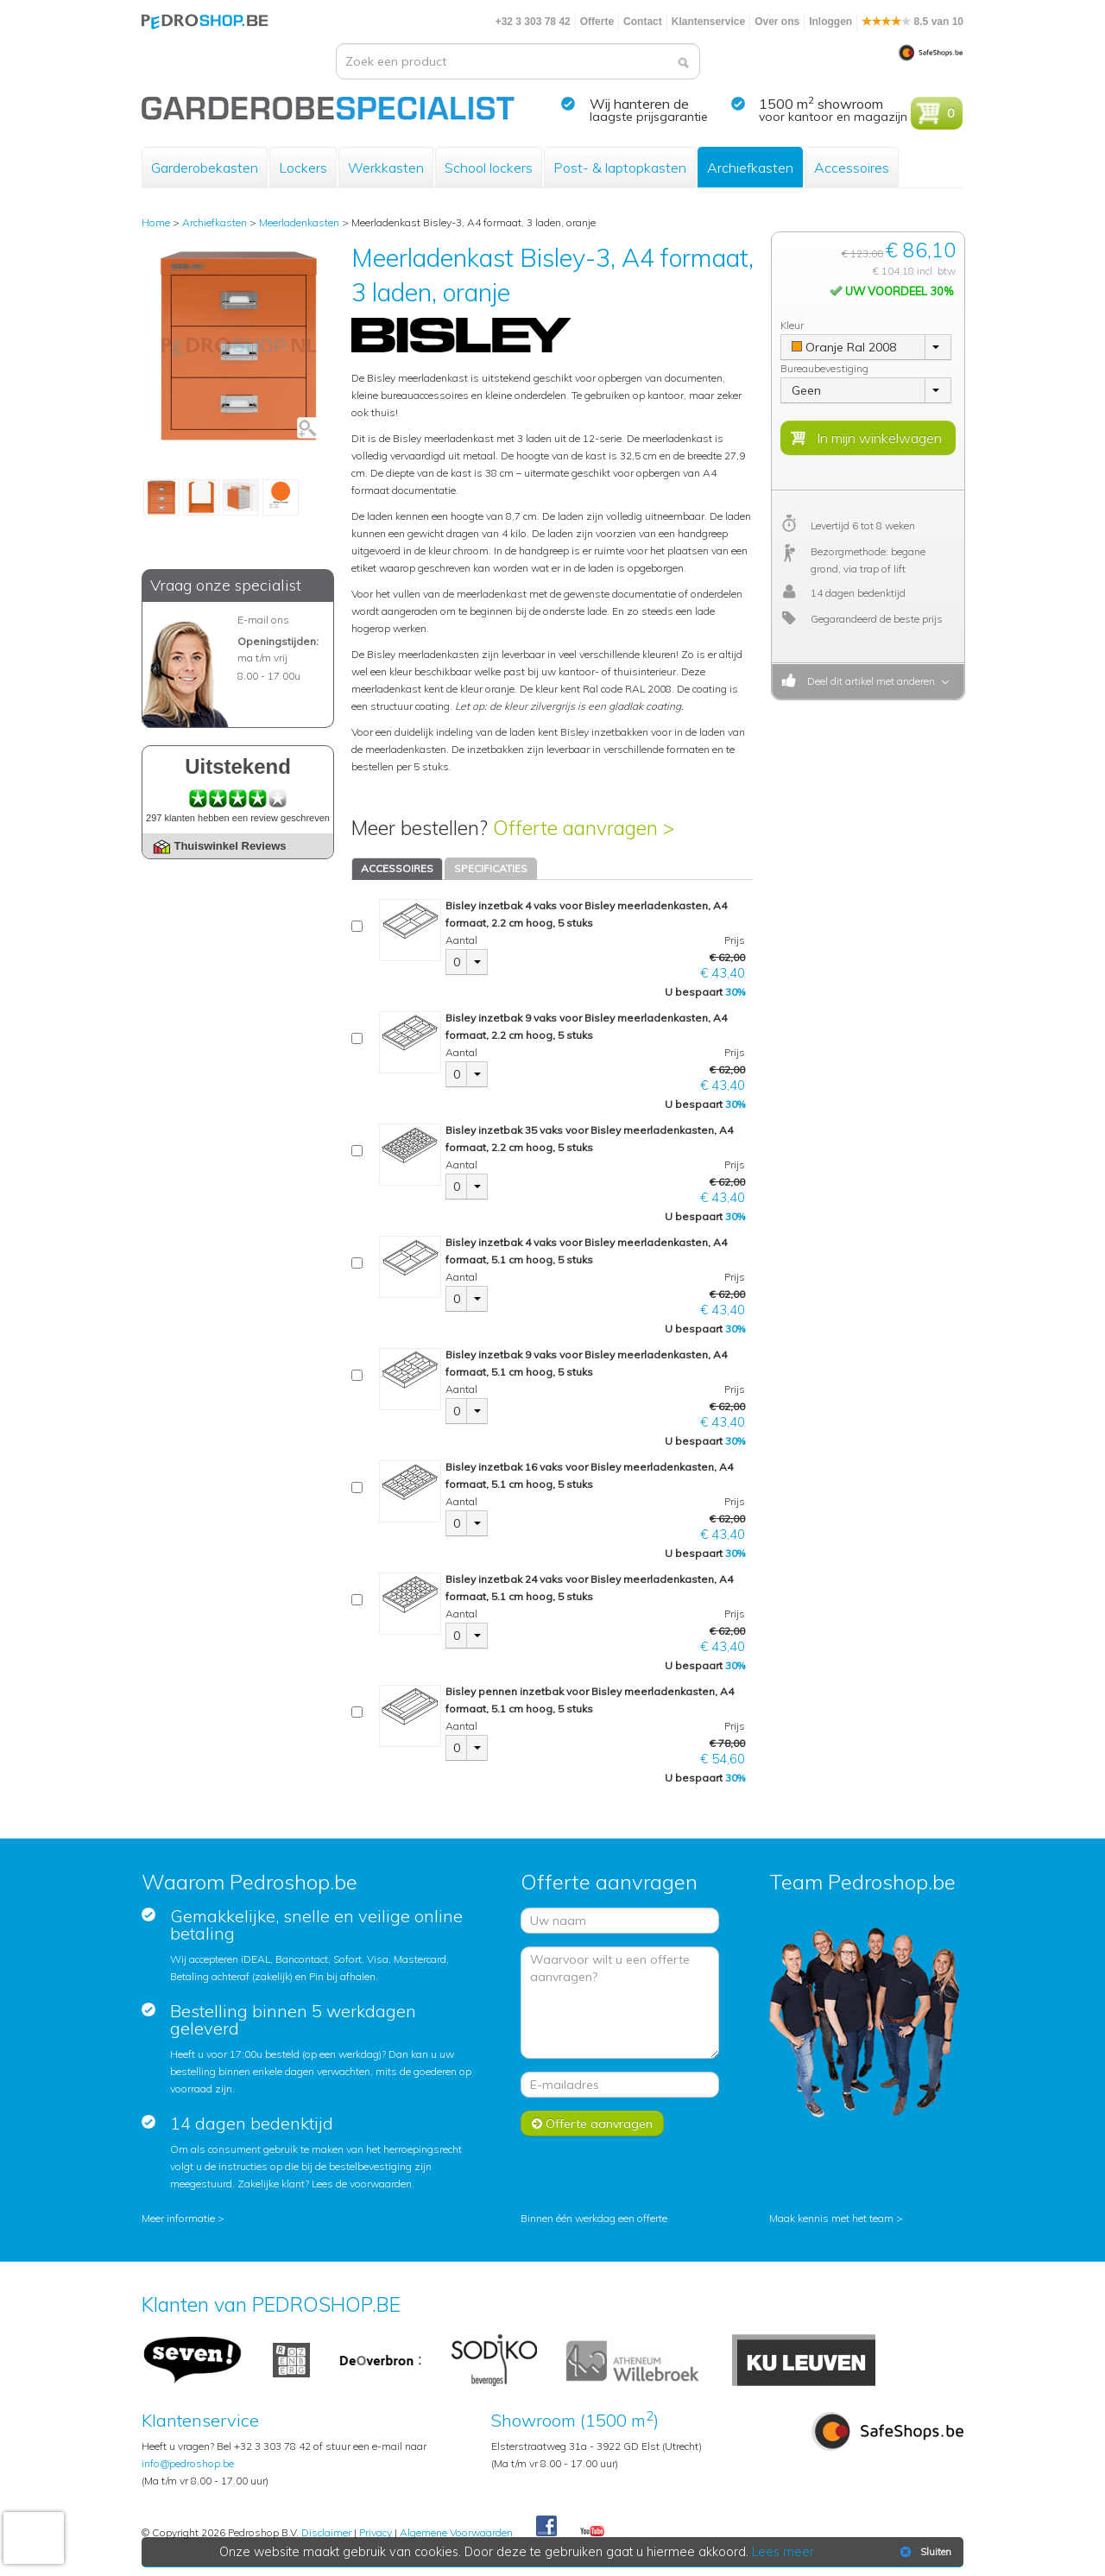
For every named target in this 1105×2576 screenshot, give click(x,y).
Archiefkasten (750, 167)
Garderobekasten (204, 167)
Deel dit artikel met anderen (868, 680)
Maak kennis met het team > (836, 2218)
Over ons (777, 22)
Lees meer (783, 2552)
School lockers (489, 167)
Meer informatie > (183, 2218)
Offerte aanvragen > (583, 827)
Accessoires (851, 167)
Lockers (303, 167)
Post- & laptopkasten (619, 167)
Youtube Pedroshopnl (592, 2532)
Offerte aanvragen (592, 2123)
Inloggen (830, 22)
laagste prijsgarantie (649, 116)
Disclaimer (326, 2532)
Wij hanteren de (639, 103)
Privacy (375, 2532)
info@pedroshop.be (188, 2463)
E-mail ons (263, 619)
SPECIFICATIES (490, 868)
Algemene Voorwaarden (456, 2532)
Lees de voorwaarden (362, 2183)
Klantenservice (708, 22)
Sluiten (924, 2551)
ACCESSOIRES (397, 868)
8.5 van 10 (912, 22)
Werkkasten (386, 167)
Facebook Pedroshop (546, 2526)
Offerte (597, 22)
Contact (642, 22)
